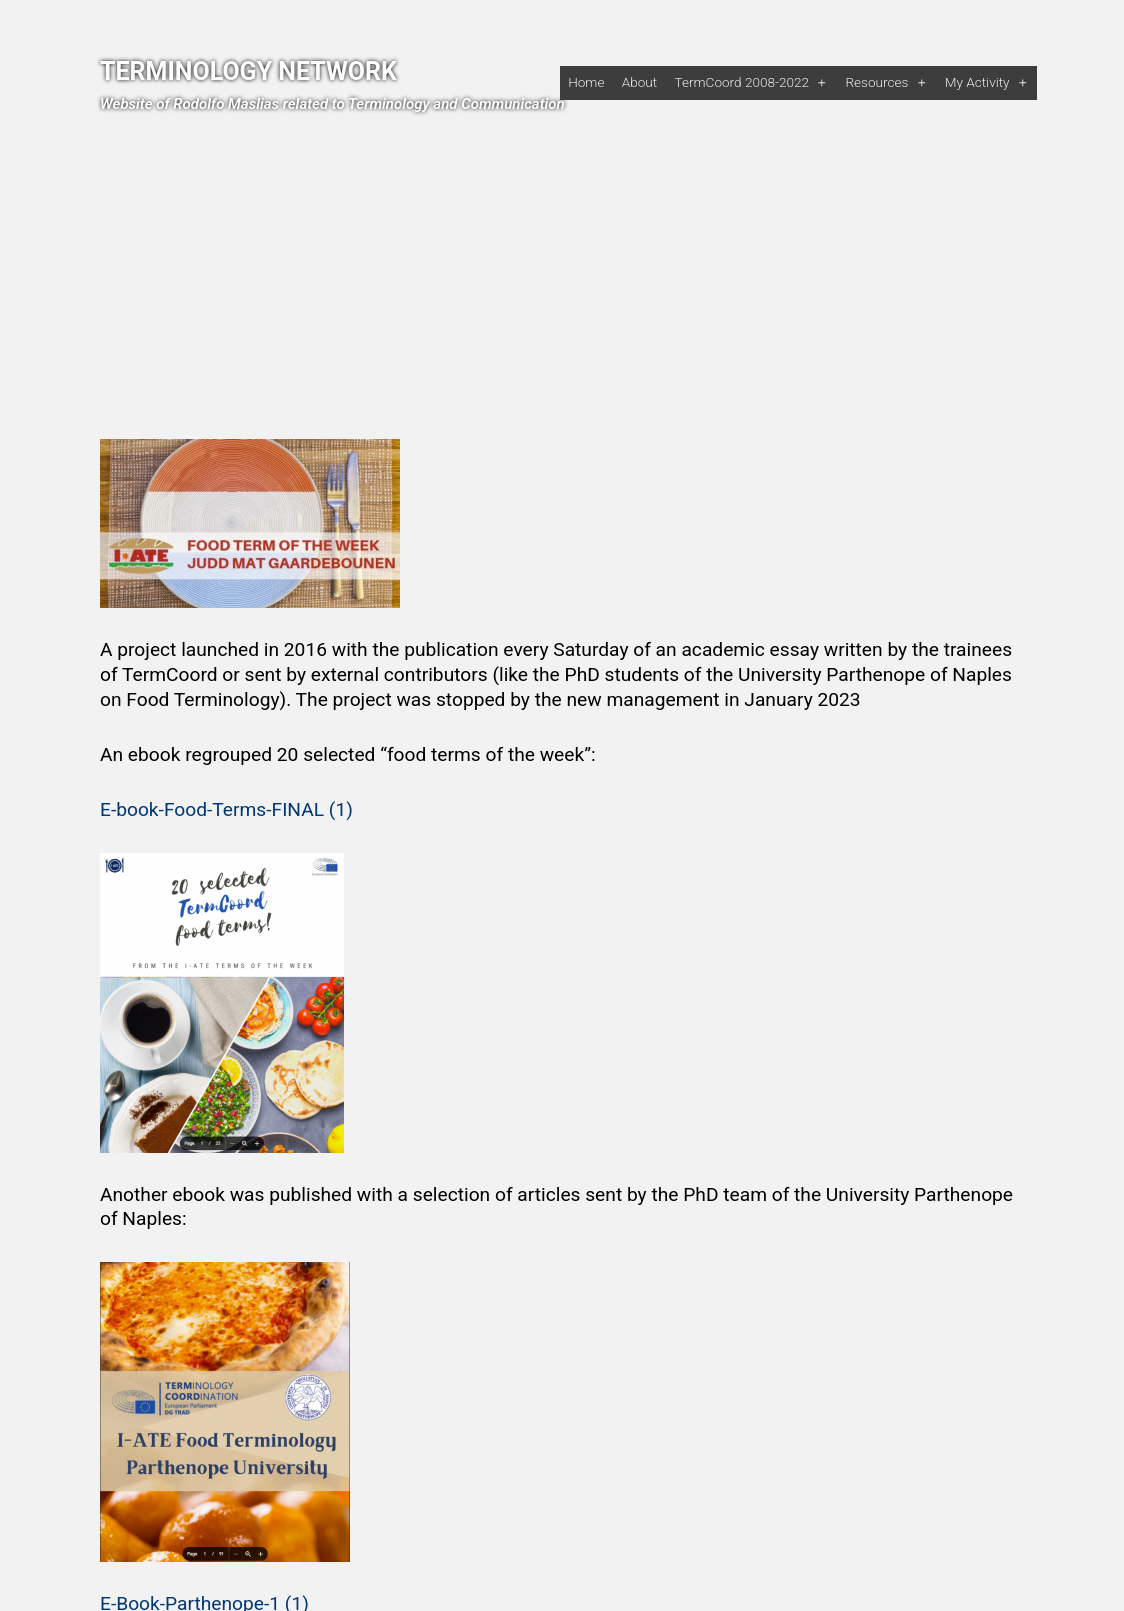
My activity (977, 82)
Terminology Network (248, 71)
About (639, 82)
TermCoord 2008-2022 (741, 82)
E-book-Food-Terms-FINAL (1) (226, 809)
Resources (876, 82)
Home (586, 82)
